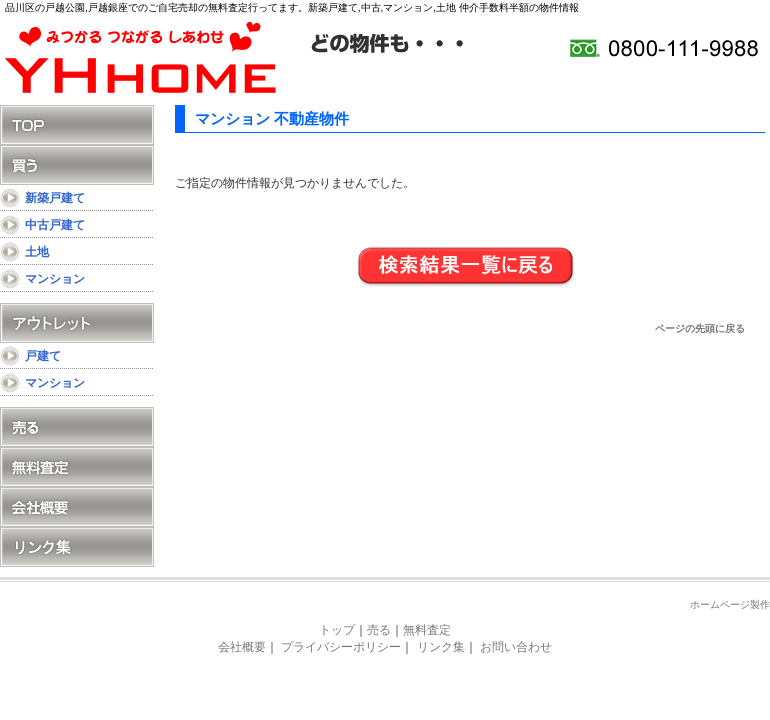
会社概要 (77, 507)
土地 (37, 252)
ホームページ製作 (730, 604)
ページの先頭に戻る (700, 328)
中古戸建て (55, 225)
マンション (55, 279)
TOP (77, 125)
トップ (337, 630)
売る (77, 427)
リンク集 (77, 547)
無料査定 (77, 467)
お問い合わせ (516, 647)
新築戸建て (55, 198)
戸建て (43, 356)
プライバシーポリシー (341, 647)
